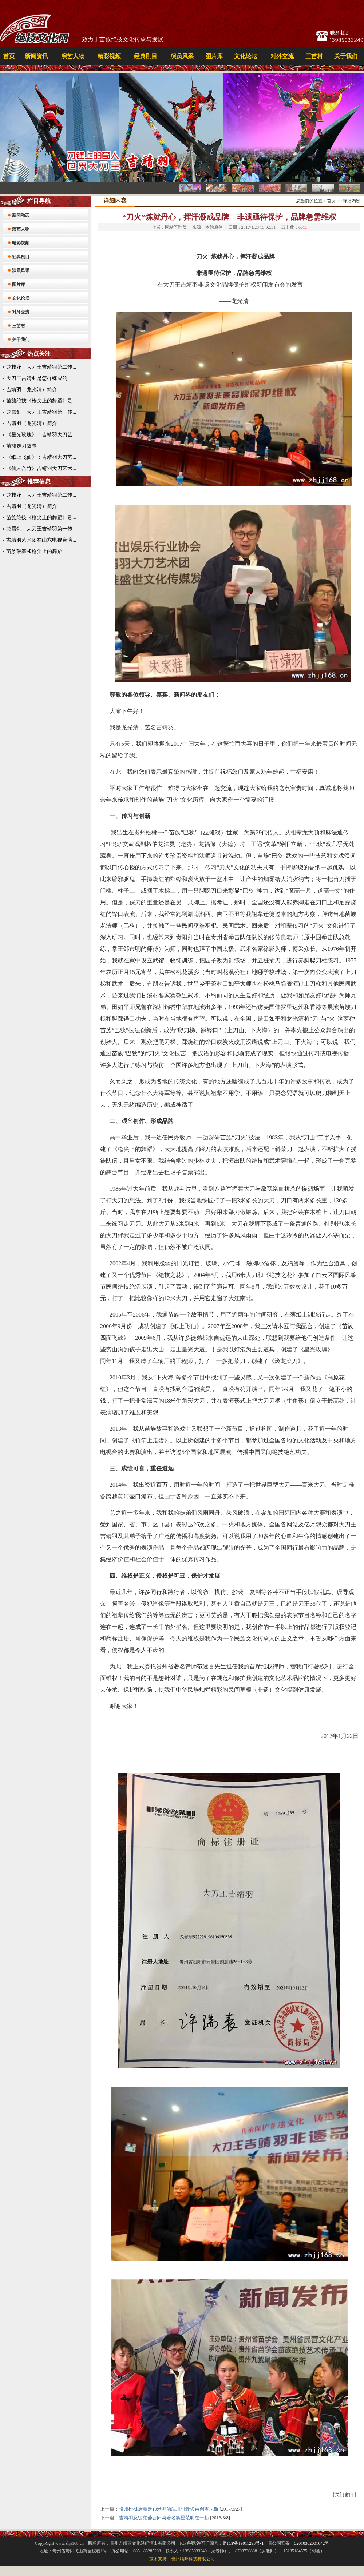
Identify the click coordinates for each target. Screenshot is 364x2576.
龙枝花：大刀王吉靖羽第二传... (41, 367)
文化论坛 (245, 56)
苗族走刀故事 (21, 446)
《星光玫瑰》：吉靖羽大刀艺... (41, 434)
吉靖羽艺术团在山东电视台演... (41, 540)
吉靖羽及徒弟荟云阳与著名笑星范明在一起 (164, 2517)
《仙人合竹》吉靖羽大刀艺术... (41, 468)
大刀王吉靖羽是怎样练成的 (36, 378)
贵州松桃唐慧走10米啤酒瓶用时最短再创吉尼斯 (168, 2509)
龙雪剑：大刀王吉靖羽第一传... (41, 412)
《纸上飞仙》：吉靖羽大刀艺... (41, 457)
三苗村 (314, 56)
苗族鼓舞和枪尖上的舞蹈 (34, 551)
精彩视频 (109, 56)
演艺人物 (72, 56)
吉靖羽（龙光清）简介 (31, 389)
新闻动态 (20, 215)
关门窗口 (344, 2494)
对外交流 (282, 56)
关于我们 (345, 56)
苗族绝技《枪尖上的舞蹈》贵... (41, 401)
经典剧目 (145, 56)
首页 (9, 56)
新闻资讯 (36, 56)
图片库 (214, 56)
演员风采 (182, 56)
